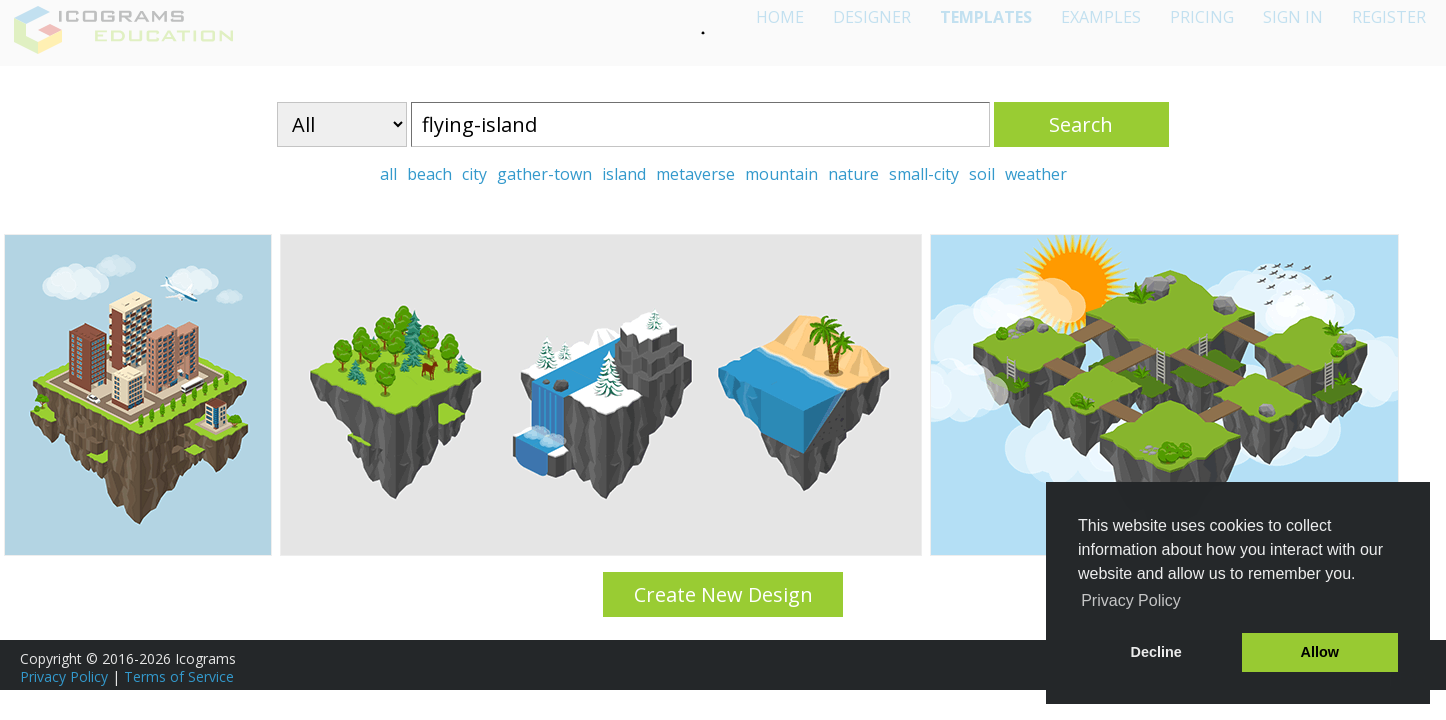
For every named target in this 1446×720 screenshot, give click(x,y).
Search (1081, 124)
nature (853, 174)
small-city (924, 174)
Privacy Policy (64, 676)
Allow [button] (1320, 652)
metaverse (695, 174)
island (624, 174)
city (474, 174)
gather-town (544, 174)
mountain (781, 174)
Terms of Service (179, 676)
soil (982, 174)
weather (1036, 174)
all (388, 174)
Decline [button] (1156, 652)
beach (429, 174)
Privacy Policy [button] (1131, 600)
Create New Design (723, 594)
